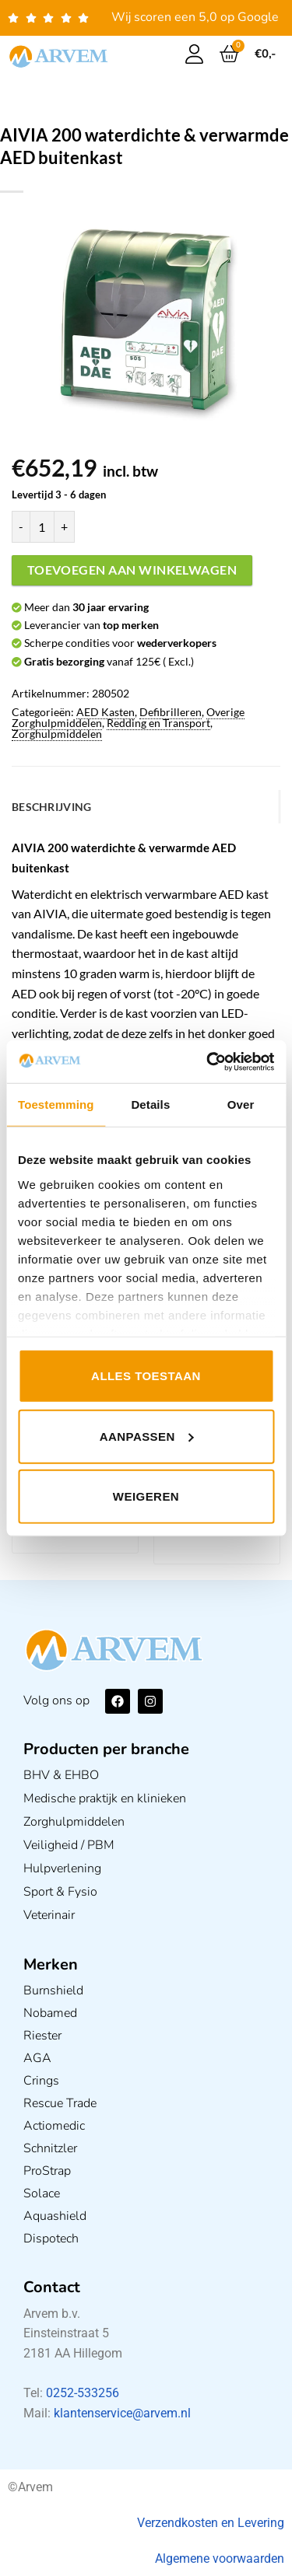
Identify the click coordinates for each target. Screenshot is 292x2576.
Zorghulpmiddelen (57, 733)
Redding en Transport (158, 722)
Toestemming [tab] (56, 1104)
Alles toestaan (146, 1375)
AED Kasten (105, 711)
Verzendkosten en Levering (210, 2522)
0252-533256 (82, 2393)
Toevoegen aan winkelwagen (132, 570)
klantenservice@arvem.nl (122, 2413)
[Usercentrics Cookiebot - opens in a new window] (208, 1061)
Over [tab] (241, 1104)
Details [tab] (150, 1104)
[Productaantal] (42, 526)
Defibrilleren (170, 711)
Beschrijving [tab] (51, 806)
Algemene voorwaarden (219, 2558)
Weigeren (146, 1496)
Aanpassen (147, 1435)
